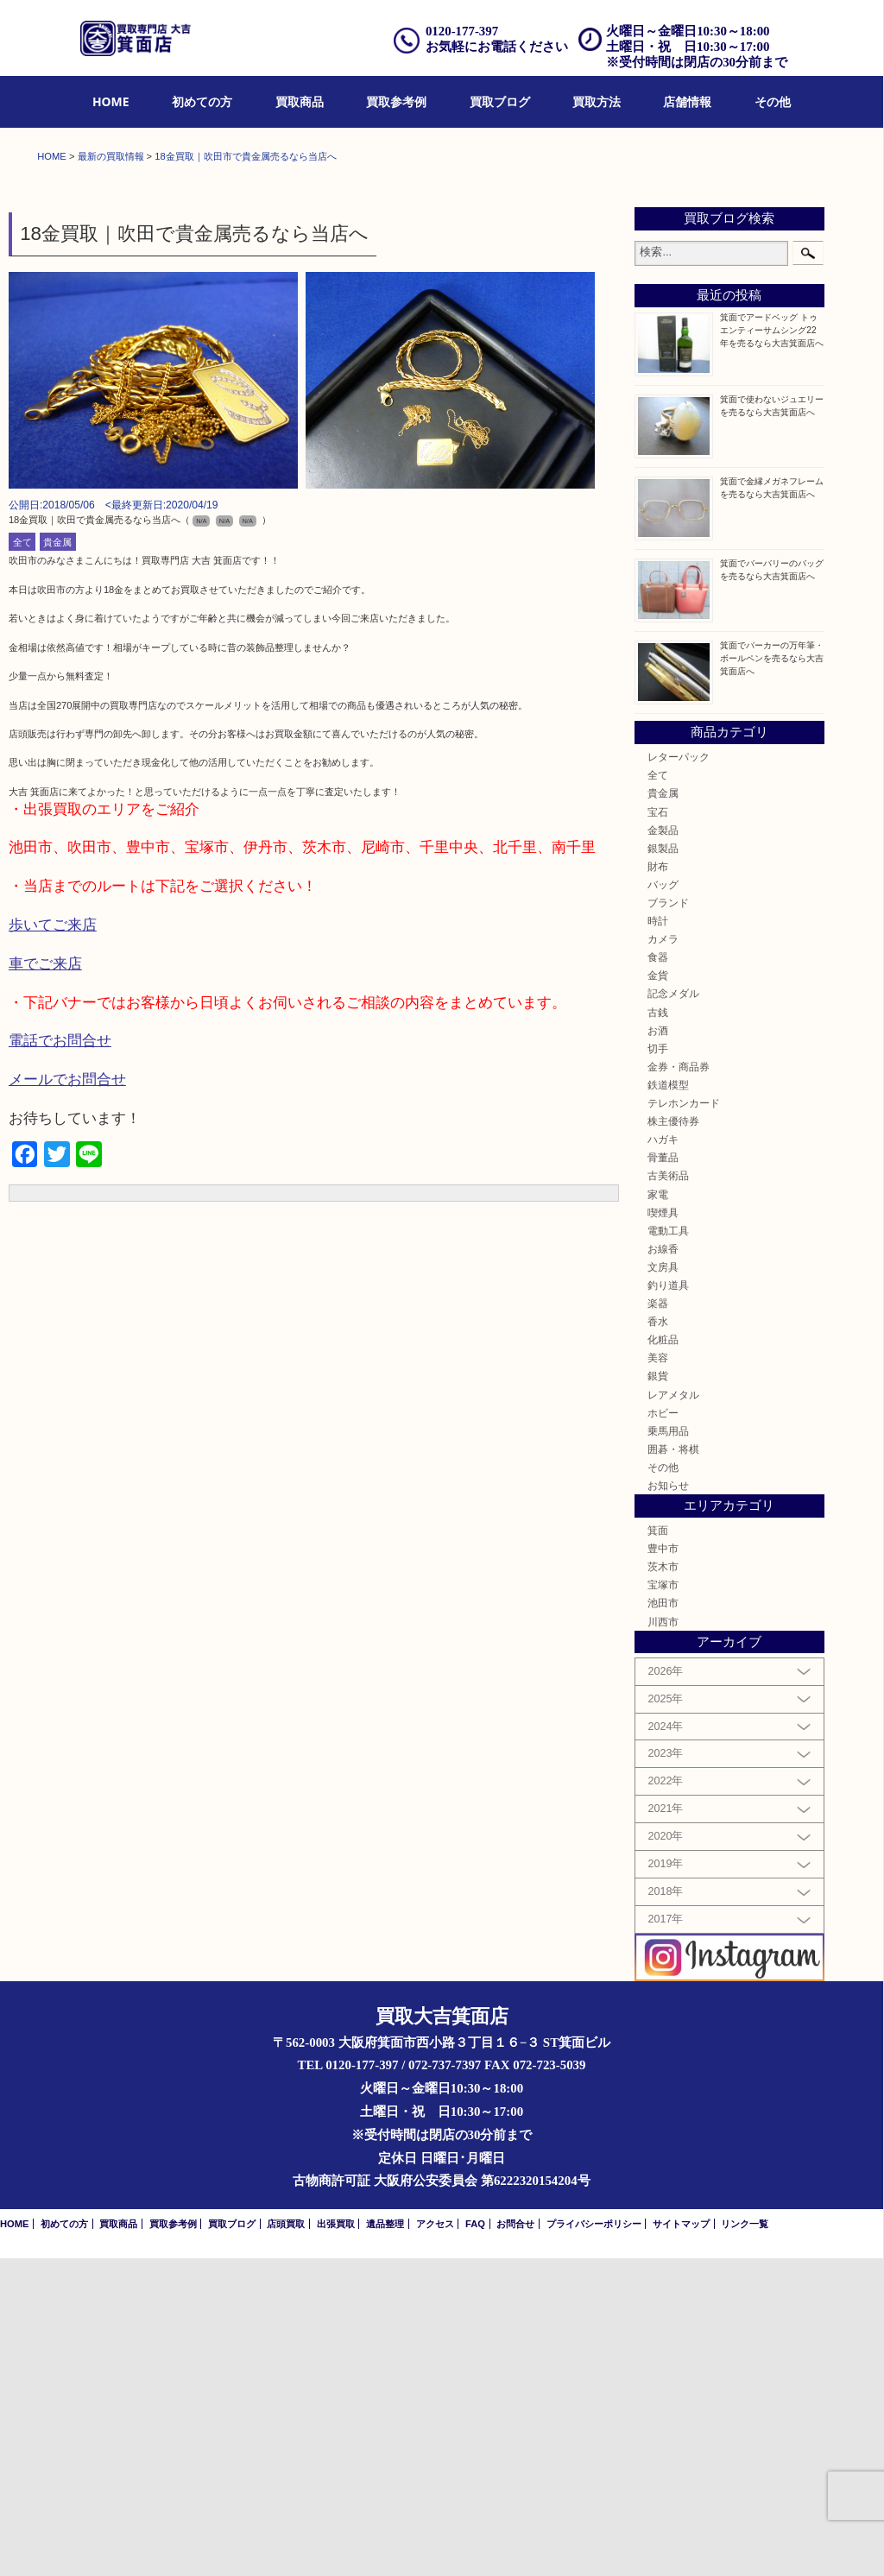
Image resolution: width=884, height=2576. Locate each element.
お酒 (657, 1348)
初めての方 (202, 101)
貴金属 (57, 860)
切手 (657, 1366)
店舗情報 (687, 101)
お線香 (663, 1566)
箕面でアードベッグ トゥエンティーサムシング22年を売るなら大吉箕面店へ (772, 648)
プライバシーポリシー (593, 2541)
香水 (657, 1639)
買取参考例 (396, 101)
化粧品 (663, 1657)
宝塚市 (663, 1902)
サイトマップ (681, 2541)
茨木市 (663, 1884)
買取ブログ (500, 101)
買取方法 (596, 101)
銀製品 (663, 1165)
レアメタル (673, 1712)
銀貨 (657, 1694)
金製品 (663, 1147)
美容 (657, 1676)
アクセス (435, 2541)
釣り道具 (668, 1602)
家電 (657, 1512)
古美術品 (668, 1494)
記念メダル (673, 1311)
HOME (110, 101)
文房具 (663, 1584)
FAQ (475, 2541)
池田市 (663, 1921)
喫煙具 (663, 1530)
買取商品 (299, 101)
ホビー (663, 1730)
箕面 (657, 1847)
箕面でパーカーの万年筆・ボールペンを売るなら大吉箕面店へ (772, 976)
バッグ (663, 1202)
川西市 (663, 1939)
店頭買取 (286, 2541)
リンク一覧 (744, 2541)
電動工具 (668, 1548)
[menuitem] (111, 102)
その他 (773, 101)
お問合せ (515, 2541)
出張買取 (336, 2541)
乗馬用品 (668, 1748)
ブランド (668, 1220)
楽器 (657, 1620)
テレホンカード (683, 1420)
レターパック (678, 1074)
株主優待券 (673, 1438)
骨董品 (663, 1475)
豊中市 (663, 1866)
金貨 (657, 1293)
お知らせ (668, 1803)
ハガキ (663, 1456)
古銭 (657, 1329)
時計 (657, 1238)
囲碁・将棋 (673, 1766)
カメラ (663, 1256)
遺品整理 (385, 2541)
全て (22, 860)
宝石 (657, 1129)
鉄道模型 (668, 1402)
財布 (657, 1184)
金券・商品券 (678, 1384)
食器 (657, 1274)
